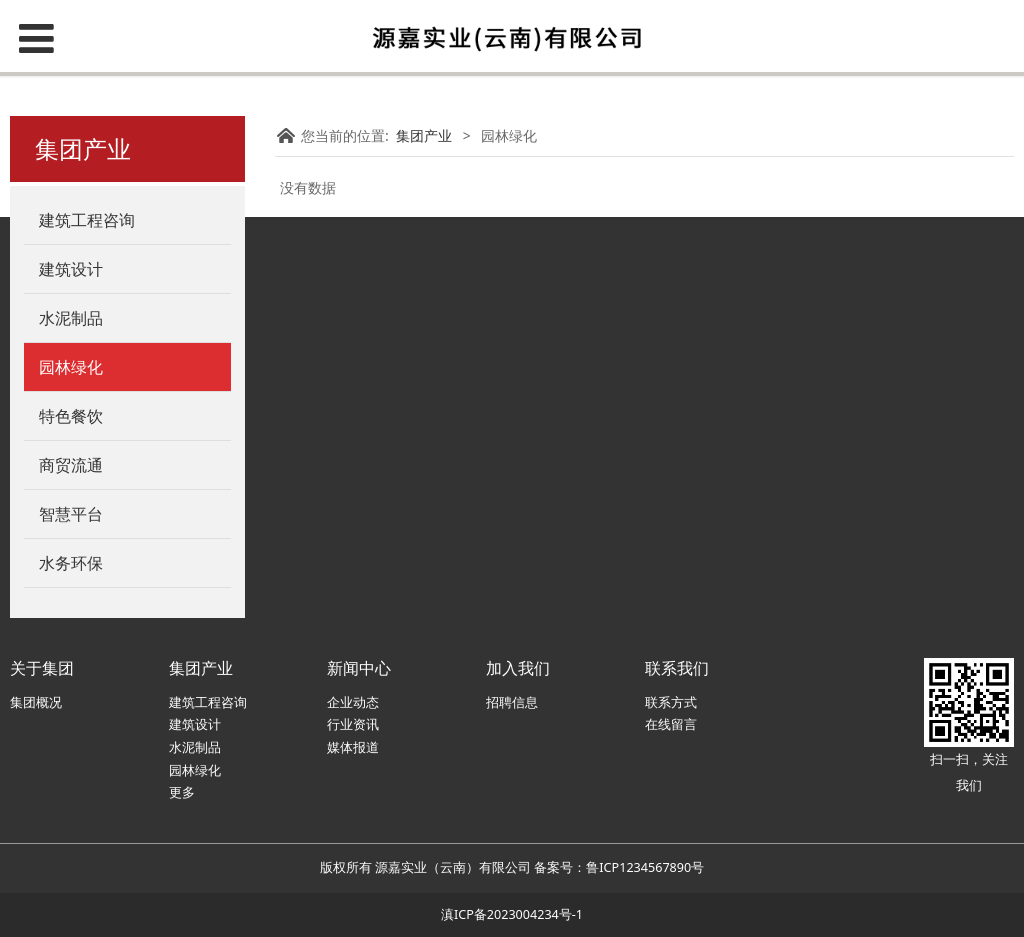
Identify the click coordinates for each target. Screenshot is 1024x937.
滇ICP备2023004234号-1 (512, 914)
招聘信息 (512, 702)
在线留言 (671, 724)
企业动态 (353, 702)
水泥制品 (195, 747)
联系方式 (671, 702)
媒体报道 (353, 747)
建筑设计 (195, 724)
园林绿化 (195, 770)
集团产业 (424, 135)
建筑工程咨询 (208, 702)
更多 (182, 792)
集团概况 (36, 702)
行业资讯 (353, 724)
